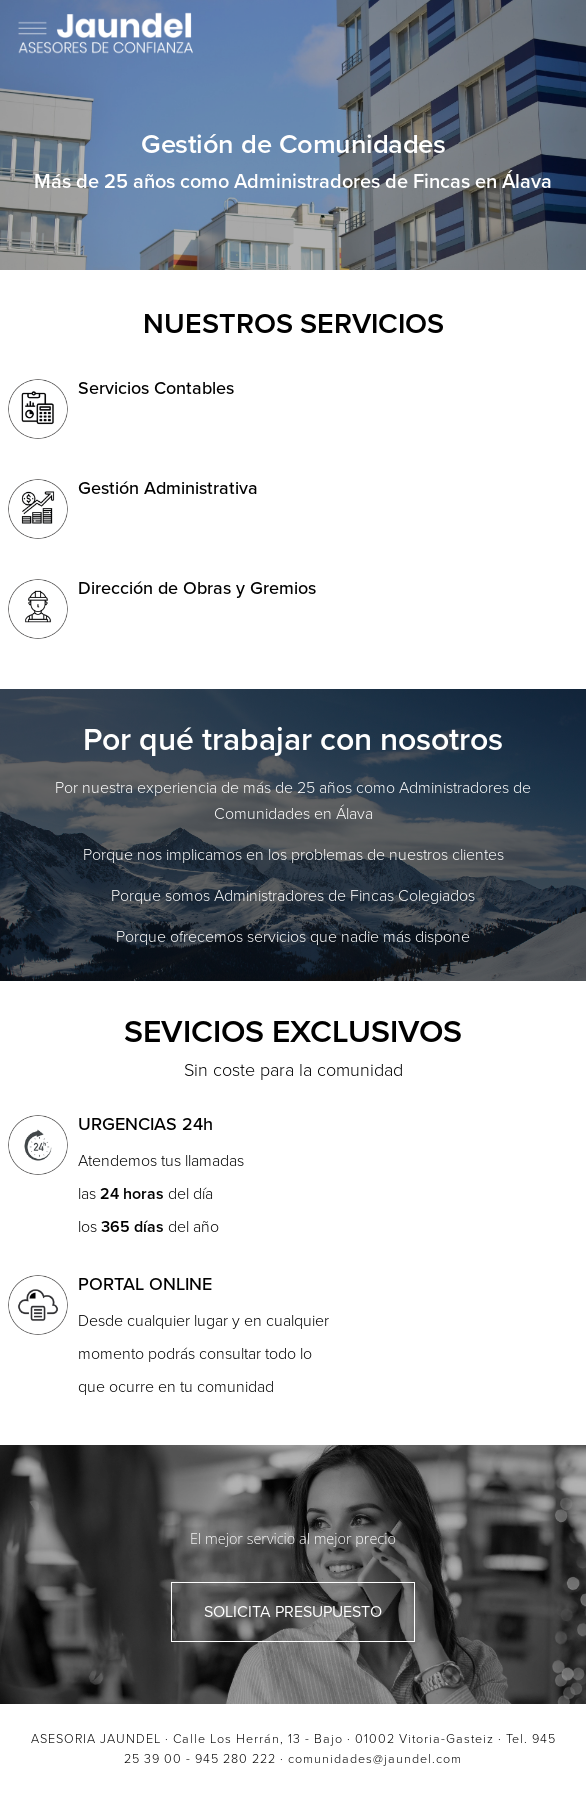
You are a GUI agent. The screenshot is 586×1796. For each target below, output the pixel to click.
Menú (552, 35)
